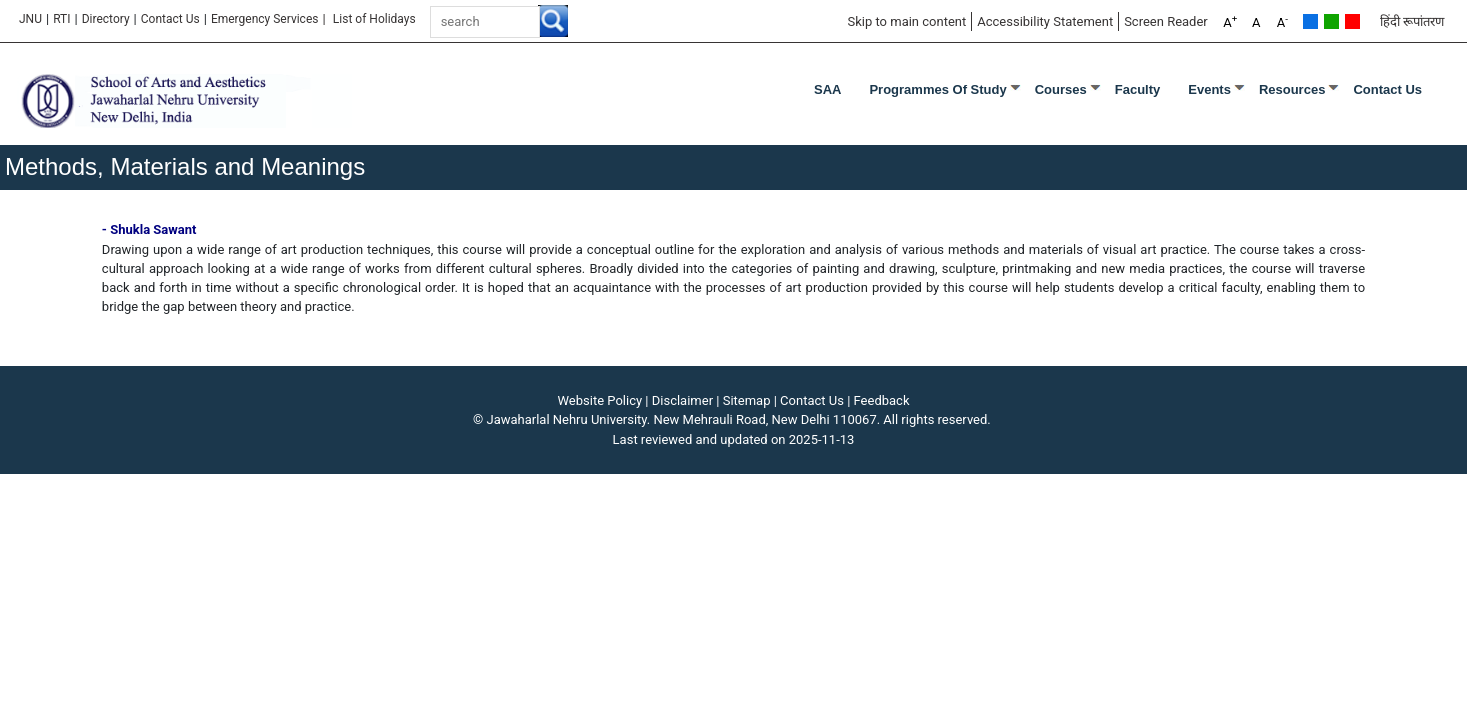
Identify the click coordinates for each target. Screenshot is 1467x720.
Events (1209, 89)
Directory (106, 19)
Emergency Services (265, 19)
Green (1331, 21)
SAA (827, 89)
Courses (1061, 89)
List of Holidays (374, 19)
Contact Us (170, 19)
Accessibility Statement (1045, 21)
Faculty (1138, 89)
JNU (30, 19)
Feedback (882, 400)
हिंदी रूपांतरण (1412, 21)
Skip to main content (906, 21)
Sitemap (747, 400)
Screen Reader (1166, 21)
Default (1310, 21)
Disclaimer (682, 400)
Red (1352, 21)
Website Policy (600, 400)
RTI (61, 19)
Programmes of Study (937, 89)
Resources (1292, 89)
